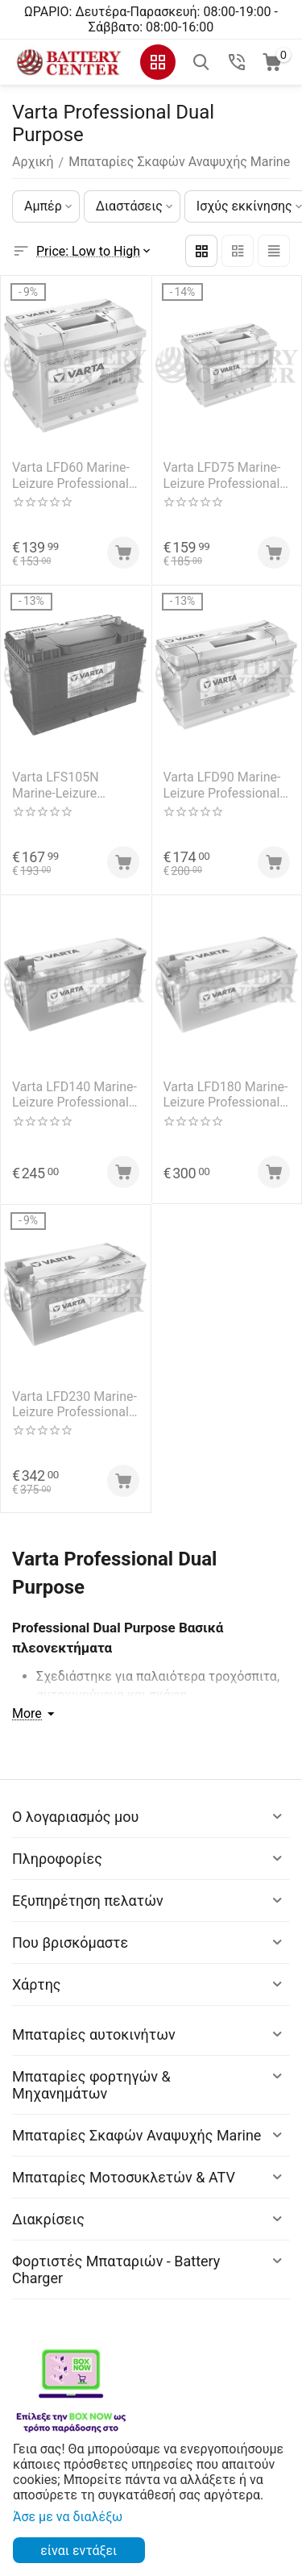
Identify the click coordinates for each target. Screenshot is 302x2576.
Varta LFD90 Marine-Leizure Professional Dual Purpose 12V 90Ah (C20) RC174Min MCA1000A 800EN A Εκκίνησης (222, 784)
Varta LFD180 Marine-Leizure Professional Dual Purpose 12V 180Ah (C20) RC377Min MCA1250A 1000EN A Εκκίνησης (226, 1094)
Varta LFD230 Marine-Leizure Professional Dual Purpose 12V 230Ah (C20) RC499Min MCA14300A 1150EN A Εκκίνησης (74, 1404)
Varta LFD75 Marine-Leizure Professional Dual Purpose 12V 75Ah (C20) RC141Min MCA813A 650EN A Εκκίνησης (223, 475)
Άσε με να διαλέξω (67, 2516)
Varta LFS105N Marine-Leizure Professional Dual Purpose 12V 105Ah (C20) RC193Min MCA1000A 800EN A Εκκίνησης (71, 784)
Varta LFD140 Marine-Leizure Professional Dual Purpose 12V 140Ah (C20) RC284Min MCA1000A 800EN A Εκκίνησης (74, 1094)
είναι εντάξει (78, 2550)
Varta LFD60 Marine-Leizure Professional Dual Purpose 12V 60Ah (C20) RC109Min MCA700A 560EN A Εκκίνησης (72, 475)
